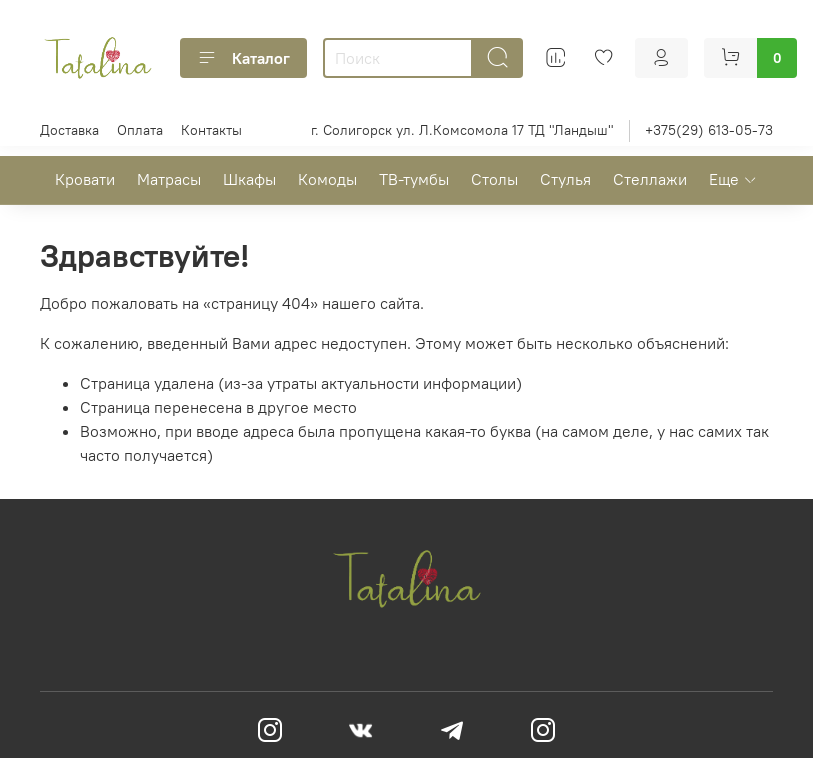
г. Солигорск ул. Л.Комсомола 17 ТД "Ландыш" (462, 130)
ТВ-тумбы (414, 179)
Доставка (69, 130)
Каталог (243, 58)
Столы (494, 179)
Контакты (211, 130)
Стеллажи (650, 179)
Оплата (140, 130)
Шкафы (249, 179)
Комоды (327, 179)
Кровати (85, 179)
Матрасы (169, 179)
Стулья (565, 179)
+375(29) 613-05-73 (709, 130)
